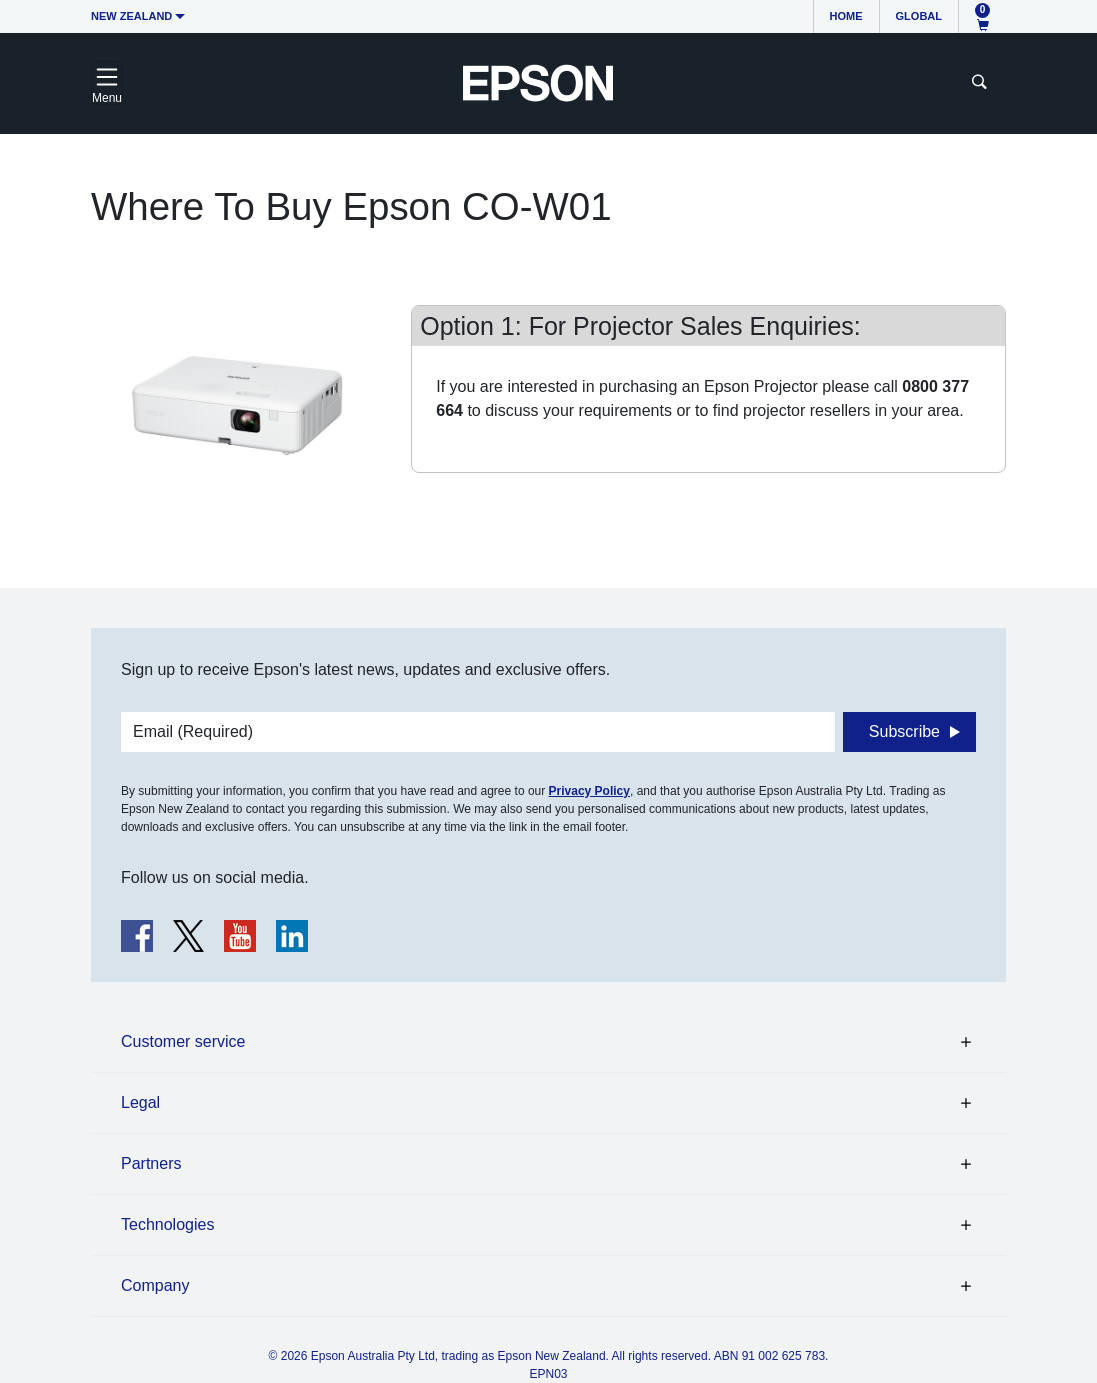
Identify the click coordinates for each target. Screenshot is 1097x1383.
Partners (151, 1163)
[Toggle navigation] (107, 83)
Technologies (167, 1224)
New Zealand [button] (131, 16)
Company (155, 1285)
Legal (140, 1102)
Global (919, 16)
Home (846, 16)
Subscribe (904, 731)
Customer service (183, 1041)
